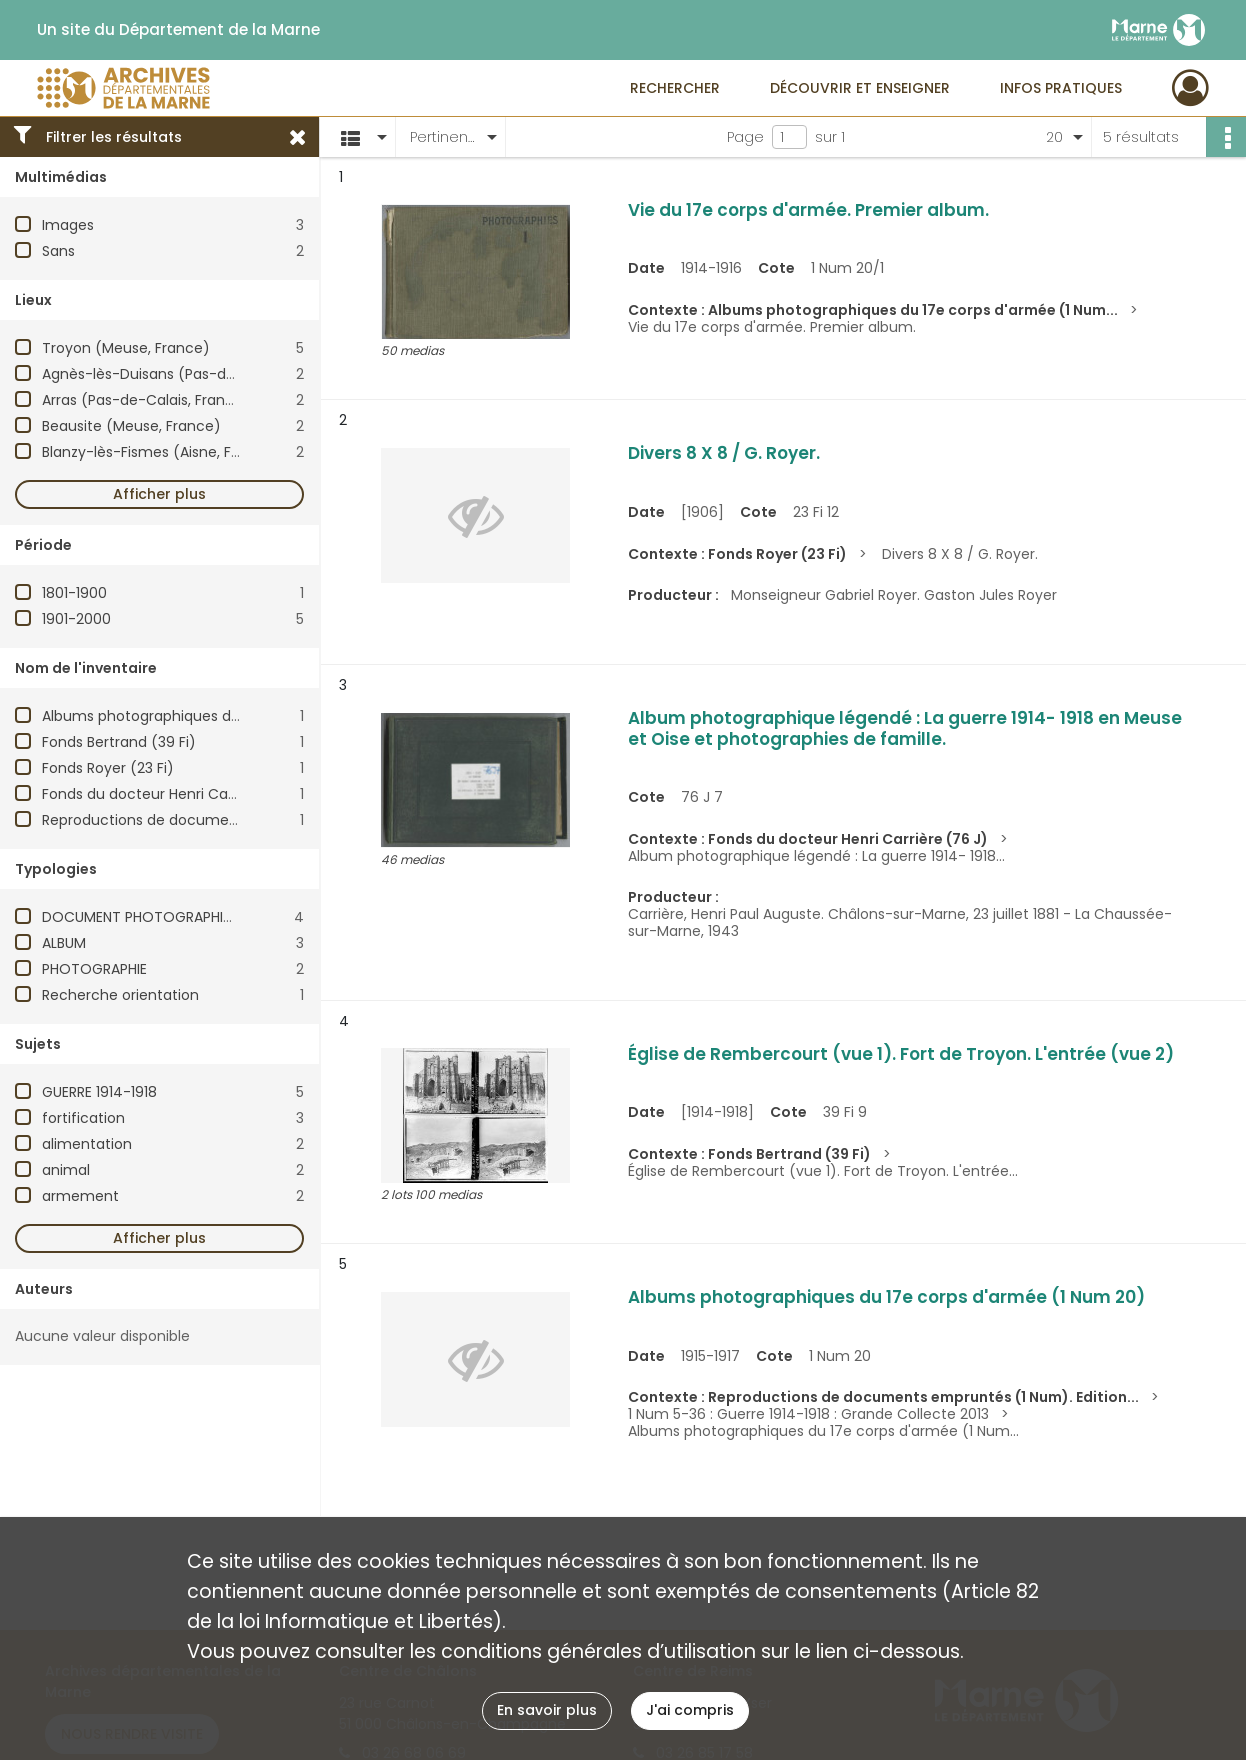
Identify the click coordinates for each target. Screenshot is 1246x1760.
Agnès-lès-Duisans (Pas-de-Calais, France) (194, 374)
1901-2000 (76, 619)
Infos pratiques (1061, 88)
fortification (83, 1118)
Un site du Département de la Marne (178, 30)
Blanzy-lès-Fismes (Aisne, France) (160, 452)
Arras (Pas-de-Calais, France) (146, 400)
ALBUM (64, 943)
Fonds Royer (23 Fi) (108, 768)
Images (68, 225)
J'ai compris (690, 1710)
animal (66, 1170)
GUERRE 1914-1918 (99, 1092)
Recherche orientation (120, 995)
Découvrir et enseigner (860, 88)
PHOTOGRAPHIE (94, 969)
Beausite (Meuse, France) (131, 426)
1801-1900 (74, 593)
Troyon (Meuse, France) (126, 348)
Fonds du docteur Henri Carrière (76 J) (176, 794)
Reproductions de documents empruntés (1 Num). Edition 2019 (260, 820)
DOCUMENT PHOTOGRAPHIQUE (146, 917)
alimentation (87, 1144)
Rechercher (675, 88)
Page (745, 137)
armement (80, 1196)
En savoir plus (547, 1710)
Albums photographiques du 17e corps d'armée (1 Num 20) (247, 716)
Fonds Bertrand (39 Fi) (119, 742)
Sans (58, 251)
